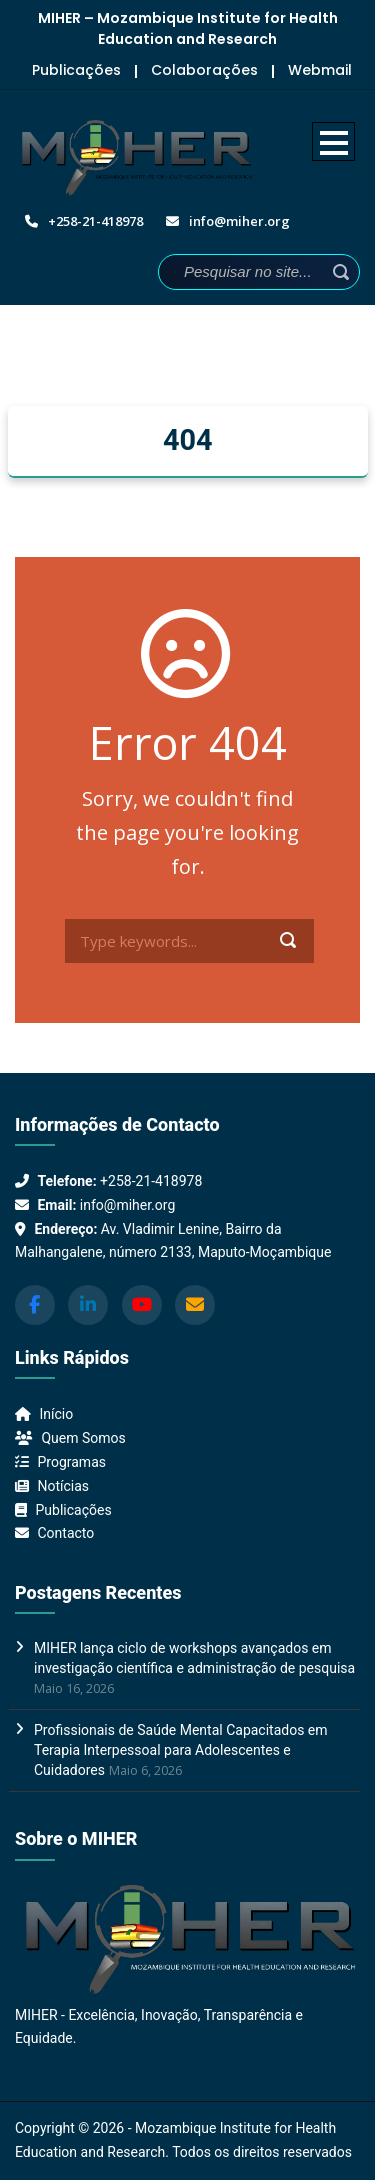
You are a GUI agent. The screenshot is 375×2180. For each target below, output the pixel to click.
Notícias (63, 1486)
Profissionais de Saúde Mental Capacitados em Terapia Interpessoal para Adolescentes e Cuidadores (181, 1750)
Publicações (76, 70)
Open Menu (333, 141)
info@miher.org (127, 1205)
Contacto (65, 1533)
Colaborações (204, 70)
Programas (71, 1462)
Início (56, 1414)
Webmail (320, 70)
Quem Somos (83, 1438)
